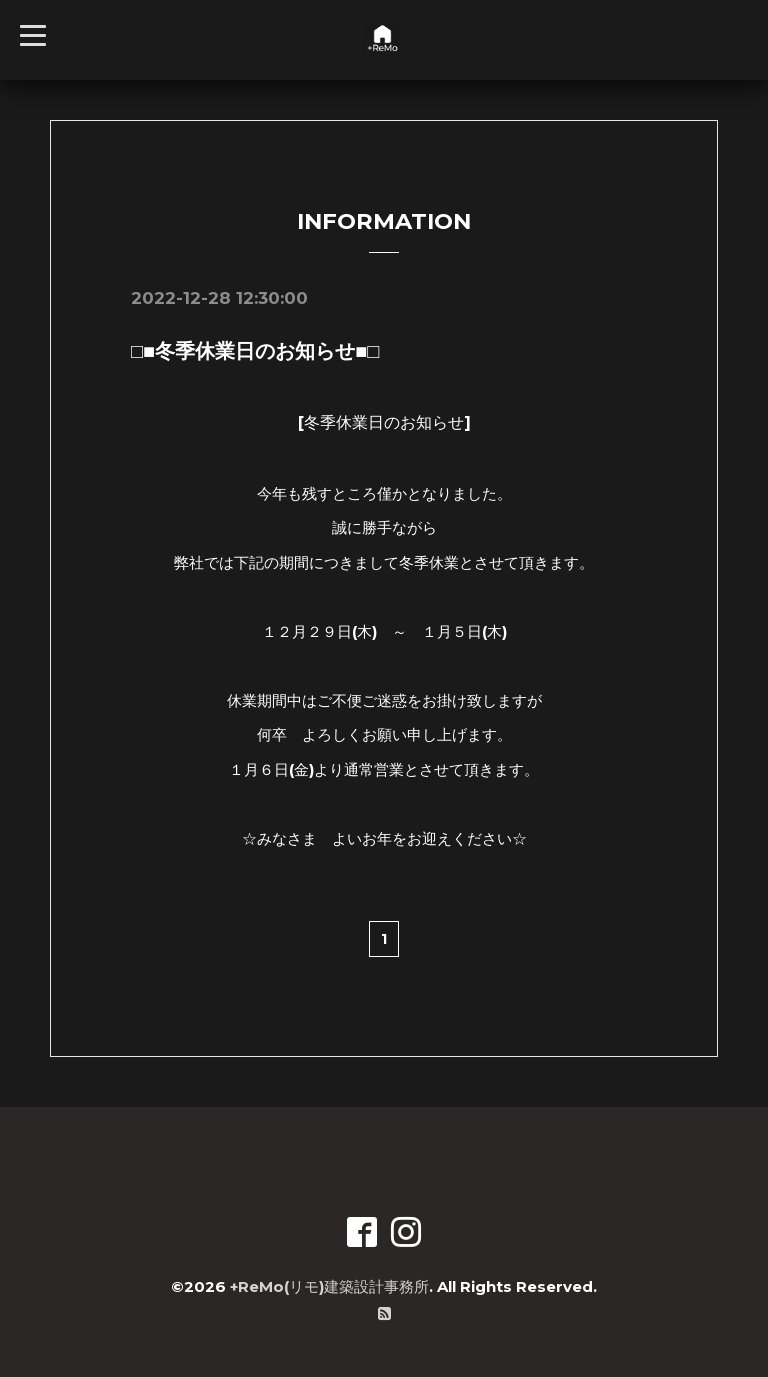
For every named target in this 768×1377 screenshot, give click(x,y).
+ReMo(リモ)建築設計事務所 (329, 1286)
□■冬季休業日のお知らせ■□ (255, 351)
